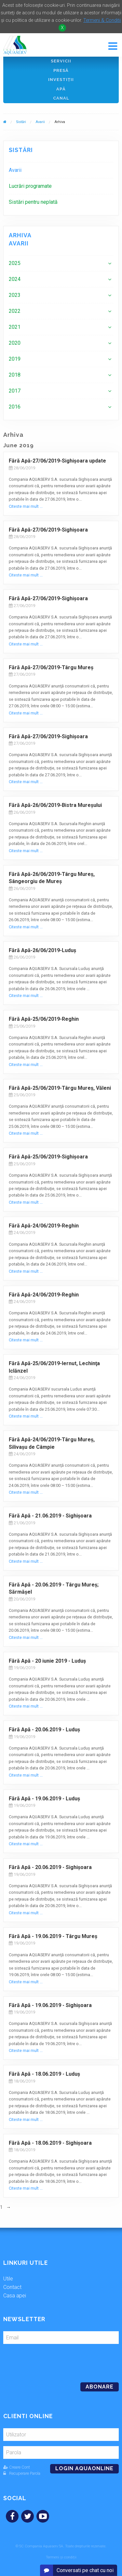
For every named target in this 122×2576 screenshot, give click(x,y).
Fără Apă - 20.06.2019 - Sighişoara (50, 1867)
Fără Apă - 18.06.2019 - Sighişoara (50, 2143)
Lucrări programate (30, 186)
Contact (12, 2287)
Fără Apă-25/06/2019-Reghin (44, 1019)
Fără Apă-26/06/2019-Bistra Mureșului (55, 805)
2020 (14, 343)
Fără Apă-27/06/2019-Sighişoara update (57, 461)
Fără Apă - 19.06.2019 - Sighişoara (50, 2005)
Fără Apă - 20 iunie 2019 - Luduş (47, 1661)
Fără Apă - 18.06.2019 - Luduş (44, 2074)
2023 (14, 295)
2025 (14, 263)
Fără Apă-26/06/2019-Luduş (42, 950)
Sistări (21, 122)
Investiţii (61, 79)
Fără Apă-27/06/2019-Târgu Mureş (51, 667)
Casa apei (14, 2295)
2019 (14, 359)
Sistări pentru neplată (33, 202)
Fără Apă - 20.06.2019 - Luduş (44, 1729)
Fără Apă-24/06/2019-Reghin (44, 1226)
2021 (14, 327)
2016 (14, 407)
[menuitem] (61, 170)
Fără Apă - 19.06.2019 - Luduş (44, 1798)
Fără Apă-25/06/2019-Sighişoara (48, 1157)
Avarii (40, 122)
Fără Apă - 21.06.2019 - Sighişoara (50, 1516)
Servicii (61, 61)
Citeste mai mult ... (26, 506)
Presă (61, 70)
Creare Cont (16, 2467)
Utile (8, 2279)
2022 (14, 311)
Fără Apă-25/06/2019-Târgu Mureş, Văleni (60, 1088)
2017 (14, 391)
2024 (14, 279)
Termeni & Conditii (102, 20)
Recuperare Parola (21, 2473)
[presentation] (47, 2360)
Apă (61, 89)
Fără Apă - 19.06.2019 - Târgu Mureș (53, 1936)
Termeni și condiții (61, 2557)
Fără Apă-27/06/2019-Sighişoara (48, 530)
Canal (61, 98)
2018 (14, 375)
